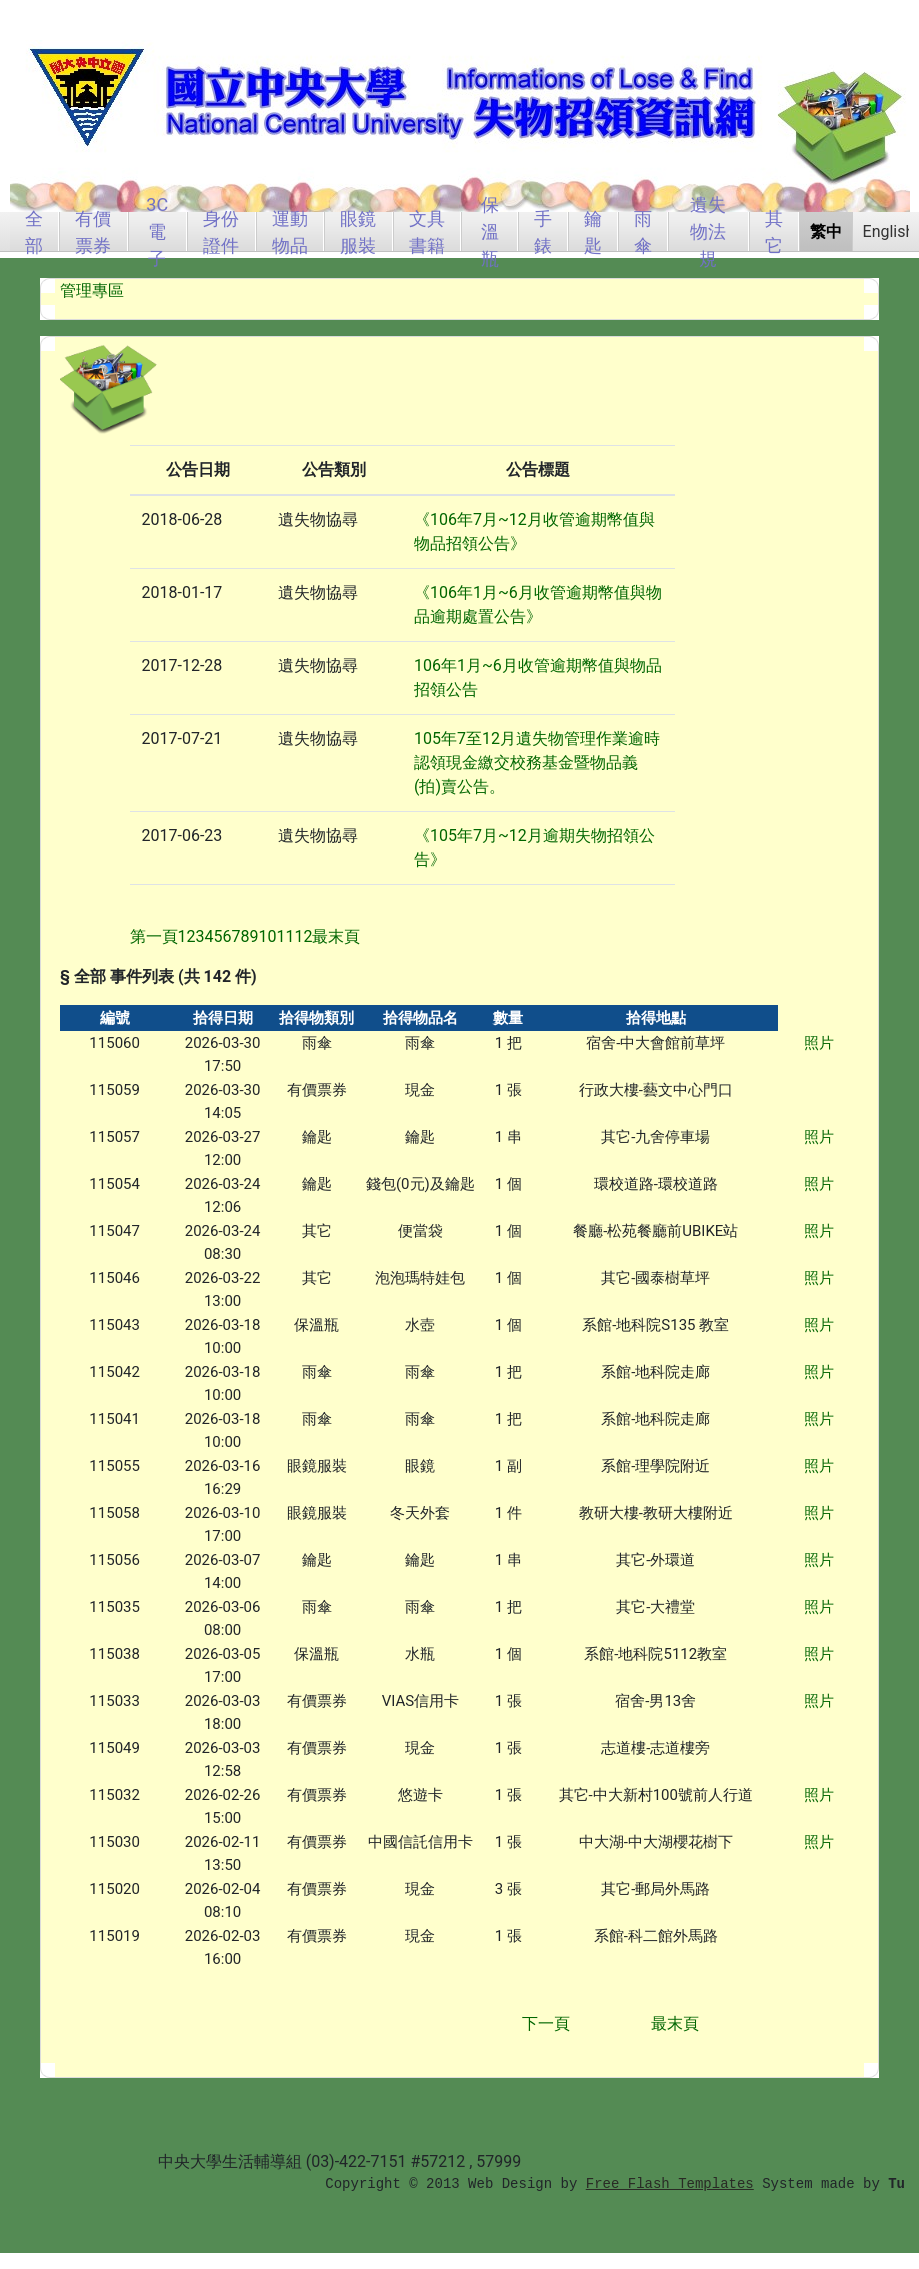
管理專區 (92, 290)
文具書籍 (427, 231)
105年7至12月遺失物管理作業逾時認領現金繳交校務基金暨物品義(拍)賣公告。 (537, 762)
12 (303, 936)
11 (285, 936)
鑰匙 (593, 231)
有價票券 (93, 231)
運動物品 (290, 231)
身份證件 (221, 231)
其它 (774, 231)
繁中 (826, 231)
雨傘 (643, 231)
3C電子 (157, 231)
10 (268, 936)
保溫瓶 (490, 231)
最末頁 (675, 2023)
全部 (34, 231)
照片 (819, 1043)
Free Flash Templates (670, 2184)
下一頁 (546, 2023)
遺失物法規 (708, 231)
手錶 (543, 231)
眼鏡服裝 (358, 231)
